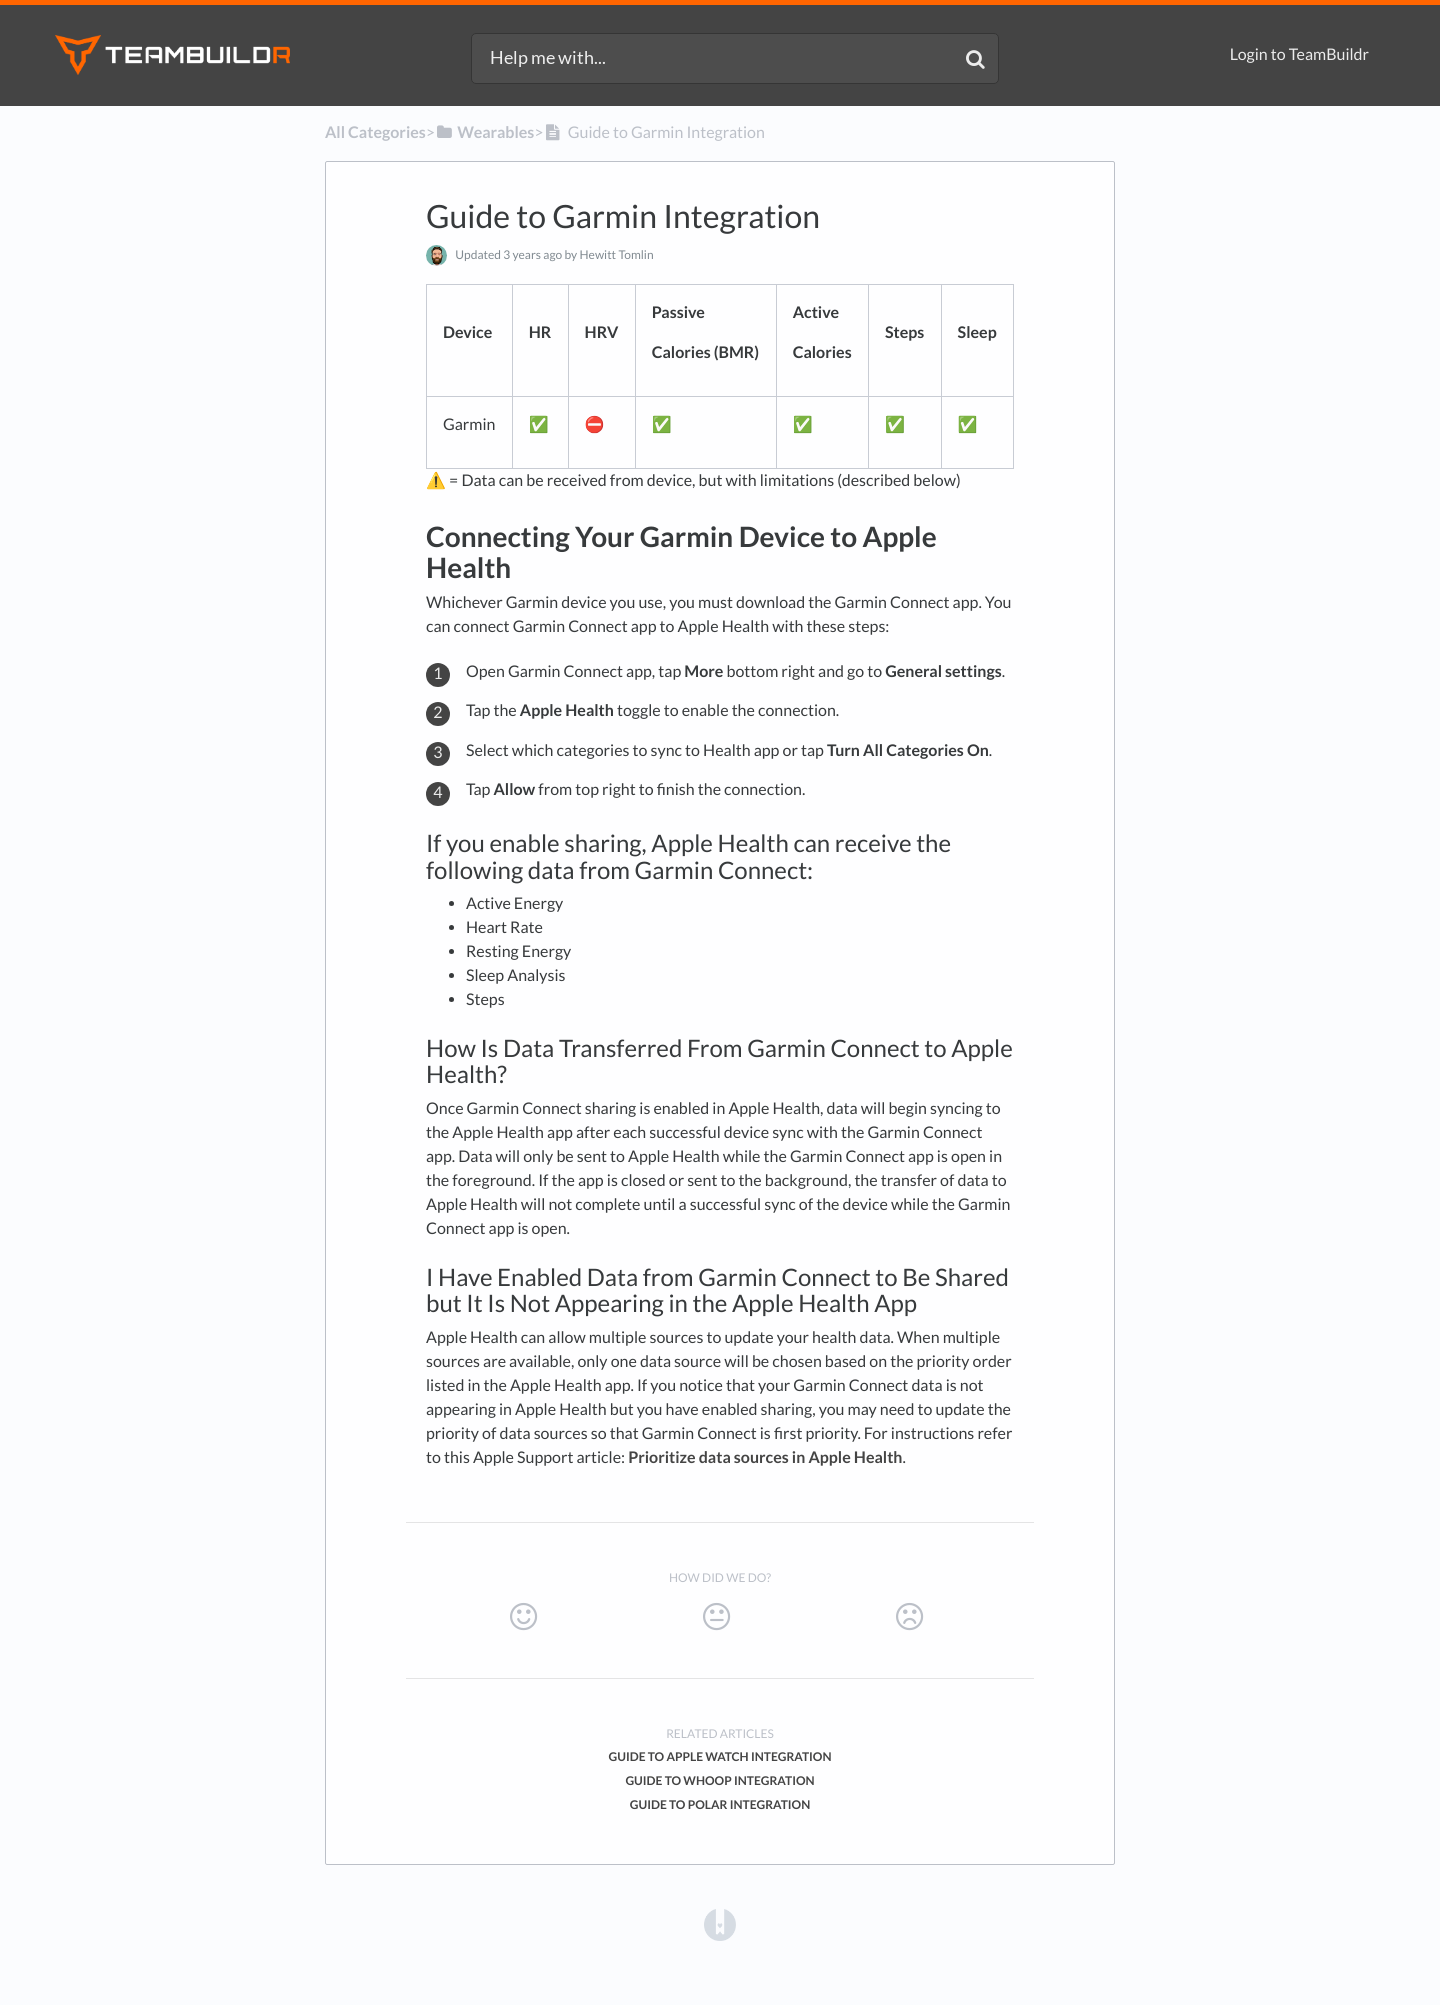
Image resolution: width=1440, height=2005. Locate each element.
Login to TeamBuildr (1299, 54)
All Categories (375, 132)
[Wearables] (484, 132)
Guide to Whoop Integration (719, 1780)
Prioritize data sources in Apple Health (765, 1457)
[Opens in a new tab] (720, 1923)
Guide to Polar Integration (720, 1804)
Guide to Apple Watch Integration (719, 1756)
